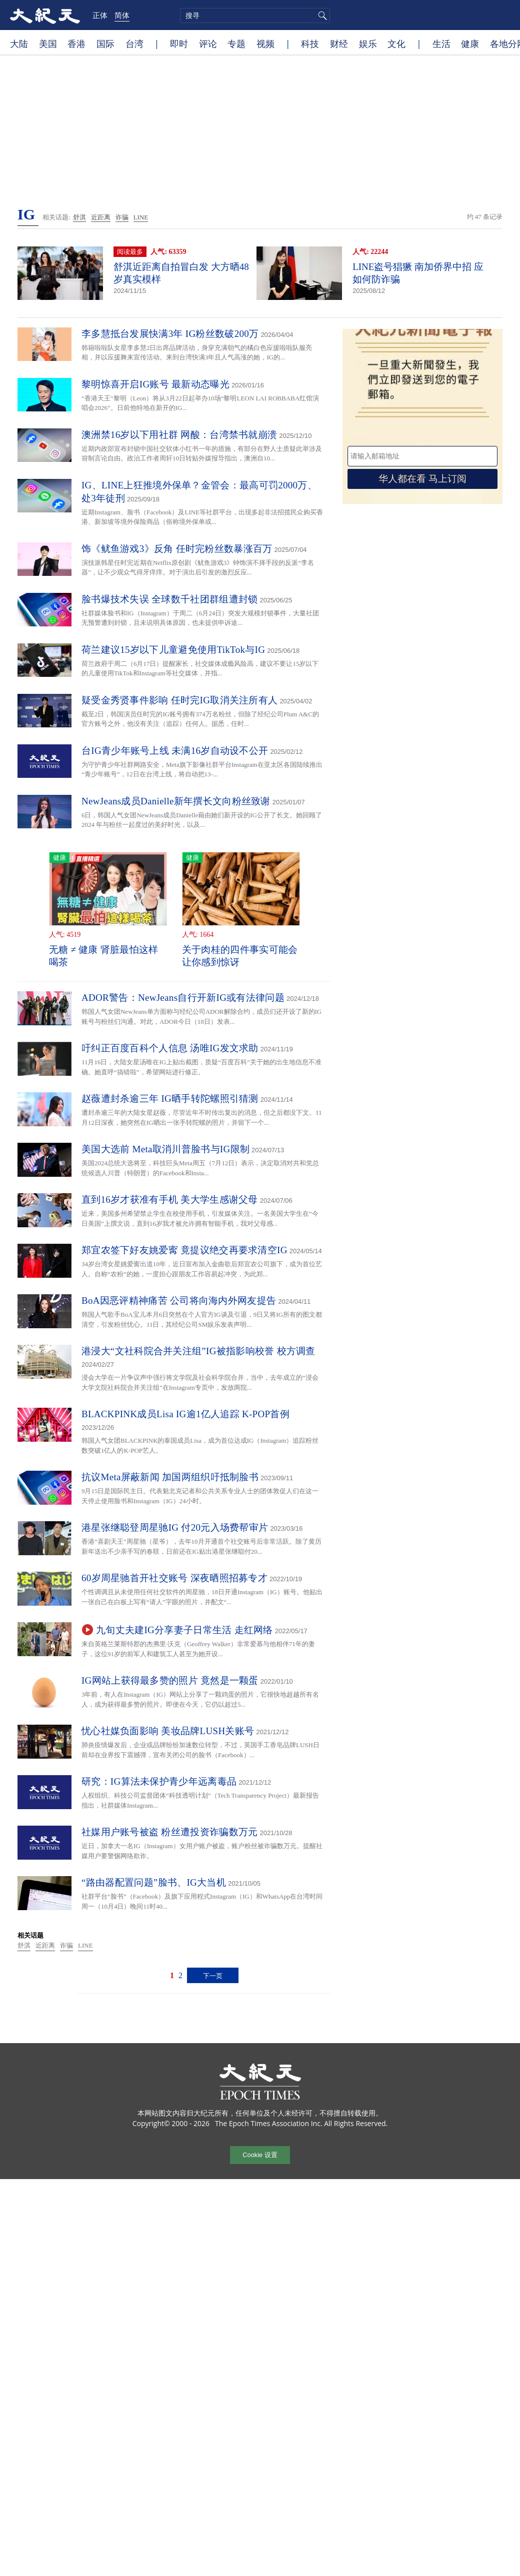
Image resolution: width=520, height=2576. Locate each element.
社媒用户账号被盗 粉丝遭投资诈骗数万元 (170, 1832)
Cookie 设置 (259, 2155)
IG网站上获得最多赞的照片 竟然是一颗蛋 (170, 1680)
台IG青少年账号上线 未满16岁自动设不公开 (175, 750)
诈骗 (122, 217)
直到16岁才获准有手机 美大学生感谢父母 (170, 1199)
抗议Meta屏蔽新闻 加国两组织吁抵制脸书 (170, 1477)
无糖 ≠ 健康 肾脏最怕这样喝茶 (103, 955)
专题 (237, 43)
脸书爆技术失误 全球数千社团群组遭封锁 (170, 599)
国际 (105, 43)
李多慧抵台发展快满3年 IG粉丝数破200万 (170, 333)
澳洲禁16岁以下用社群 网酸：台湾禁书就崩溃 (179, 434)
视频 (265, 43)
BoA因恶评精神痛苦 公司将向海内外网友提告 (179, 1300)
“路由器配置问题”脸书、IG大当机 (154, 1882)
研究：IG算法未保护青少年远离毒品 (159, 1781)
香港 (77, 43)
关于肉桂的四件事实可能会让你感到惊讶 (240, 955)
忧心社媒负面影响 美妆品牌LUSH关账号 (168, 1731)
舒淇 (79, 217)
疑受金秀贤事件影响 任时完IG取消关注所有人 (180, 700)
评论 (208, 43)
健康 (470, 43)
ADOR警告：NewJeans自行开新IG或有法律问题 (183, 997)
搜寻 (321, 15)
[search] (255, 15)
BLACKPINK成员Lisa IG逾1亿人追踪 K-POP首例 (186, 1414)
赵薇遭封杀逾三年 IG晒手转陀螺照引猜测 (170, 1098)
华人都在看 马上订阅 (422, 478)
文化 (397, 43)
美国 (48, 43)
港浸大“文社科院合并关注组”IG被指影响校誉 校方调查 (199, 1351)
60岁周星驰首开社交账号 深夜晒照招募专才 (175, 1578)
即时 (179, 43)
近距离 (100, 217)
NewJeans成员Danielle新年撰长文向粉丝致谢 (176, 801)
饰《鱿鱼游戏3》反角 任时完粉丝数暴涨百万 (177, 548)
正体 (100, 15)
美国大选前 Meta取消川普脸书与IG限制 (166, 1149)
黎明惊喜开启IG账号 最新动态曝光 (156, 384)
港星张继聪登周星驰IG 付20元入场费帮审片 (175, 1527)
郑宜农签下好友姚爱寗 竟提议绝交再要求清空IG (185, 1250)
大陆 (19, 43)
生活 (441, 43)
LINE (141, 217)
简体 (122, 15)
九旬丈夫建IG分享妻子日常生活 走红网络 (184, 1630)
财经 (339, 43)
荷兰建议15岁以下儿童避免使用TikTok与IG (173, 649)
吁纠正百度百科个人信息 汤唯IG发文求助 (170, 1048)
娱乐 (368, 43)
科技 (310, 43)
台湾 (135, 43)
